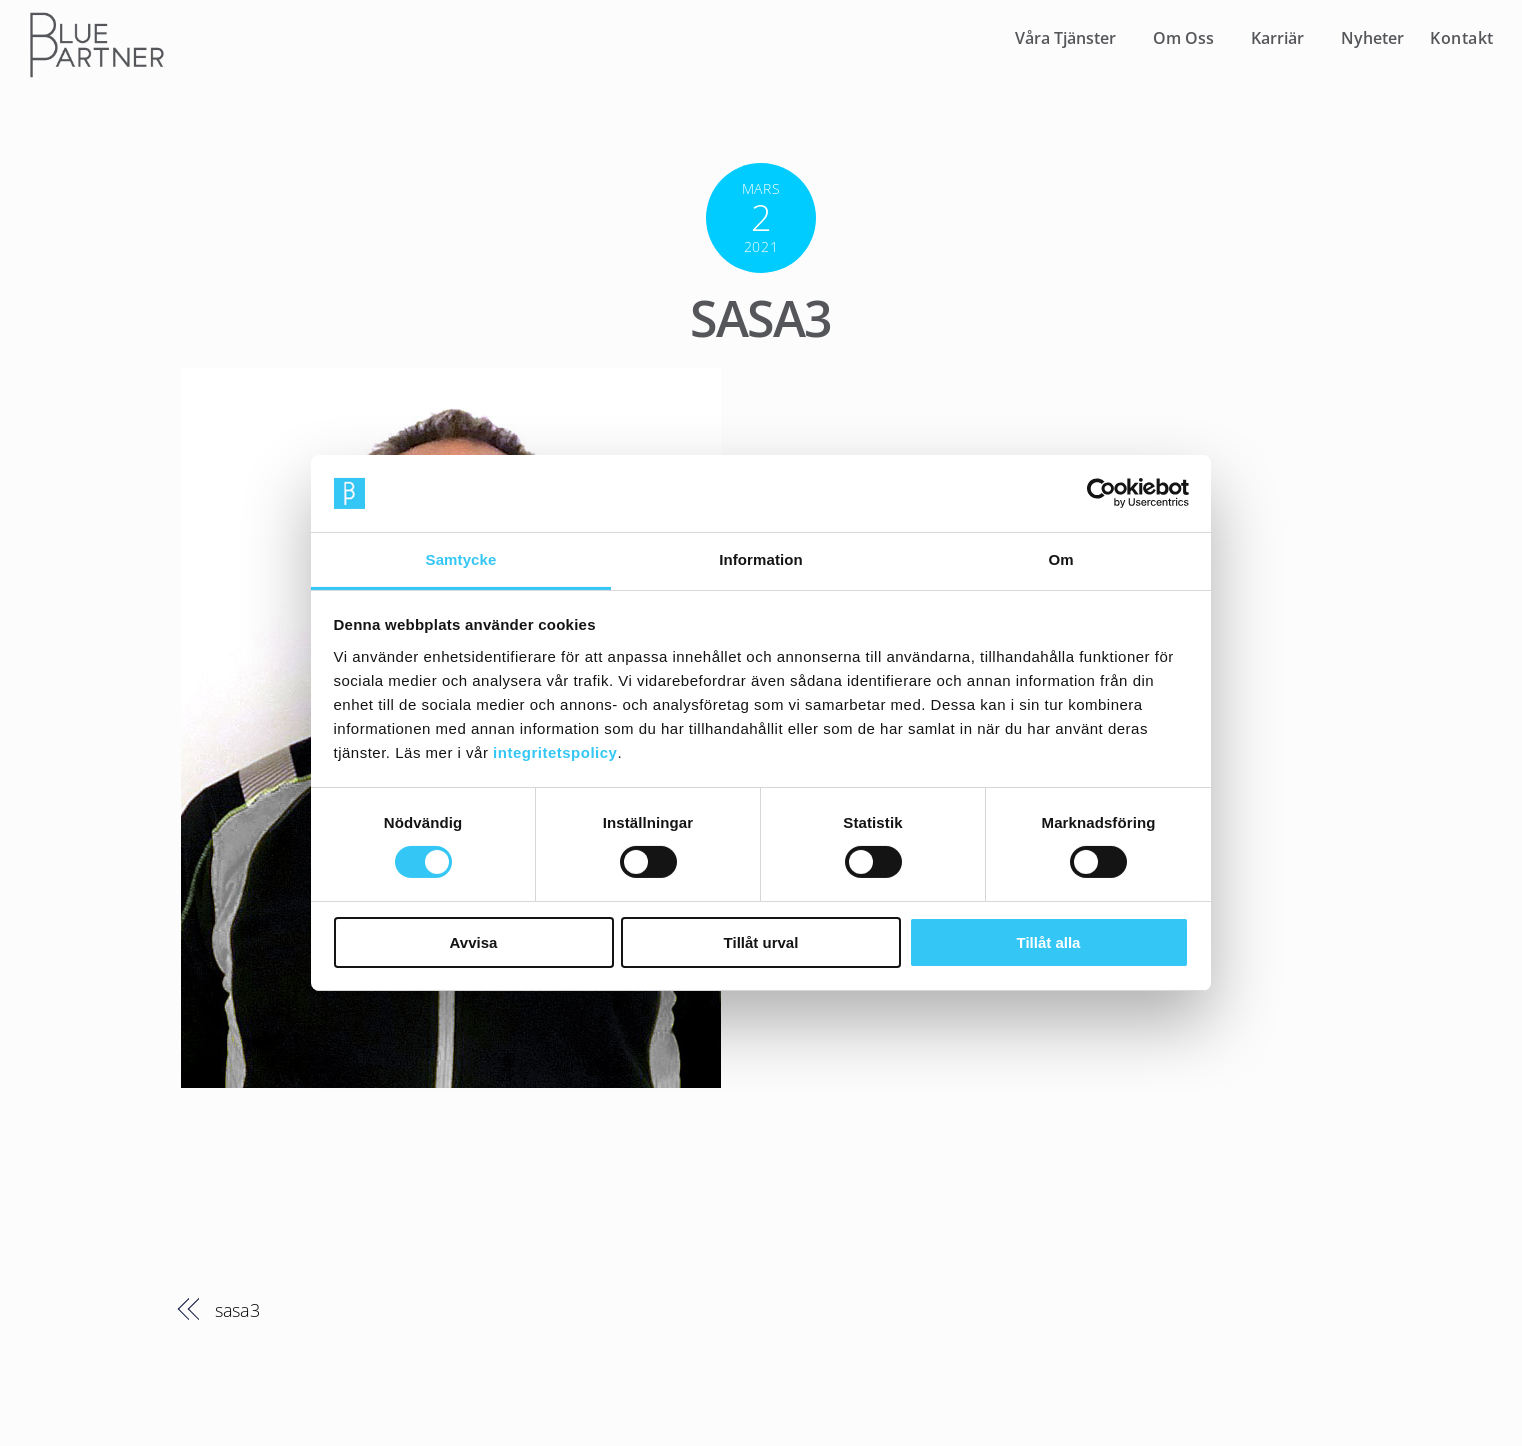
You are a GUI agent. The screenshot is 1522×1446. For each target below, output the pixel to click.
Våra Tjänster (1065, 38)
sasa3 (761, 318)
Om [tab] (1060, 559)
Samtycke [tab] (461, 559)
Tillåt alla (1049, 942)
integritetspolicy (555, 752)
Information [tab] (761, 559)
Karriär (1277, 38)
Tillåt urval (761, 942)
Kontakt (1462, 38)
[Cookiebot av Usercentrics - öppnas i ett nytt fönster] (1101, 493)
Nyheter (1372, 38)
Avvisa (474, 942)
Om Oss (1183, 38)
